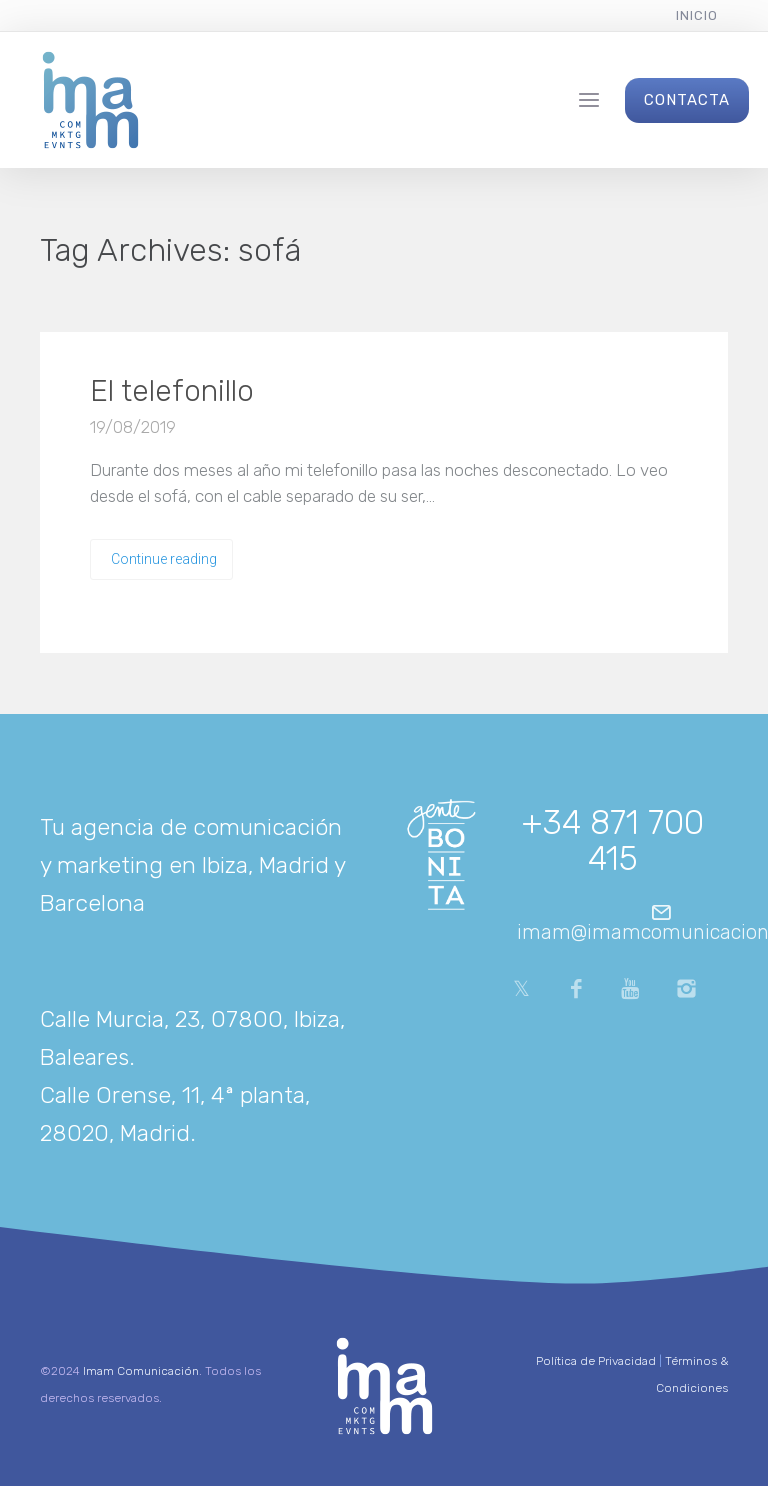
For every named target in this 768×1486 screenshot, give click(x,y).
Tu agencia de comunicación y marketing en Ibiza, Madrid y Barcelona (192, 865)
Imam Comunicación (141, 1371)
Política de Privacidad (596, 1361)
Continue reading (164, 559)
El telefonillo (172, 391)
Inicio (697, 15)
